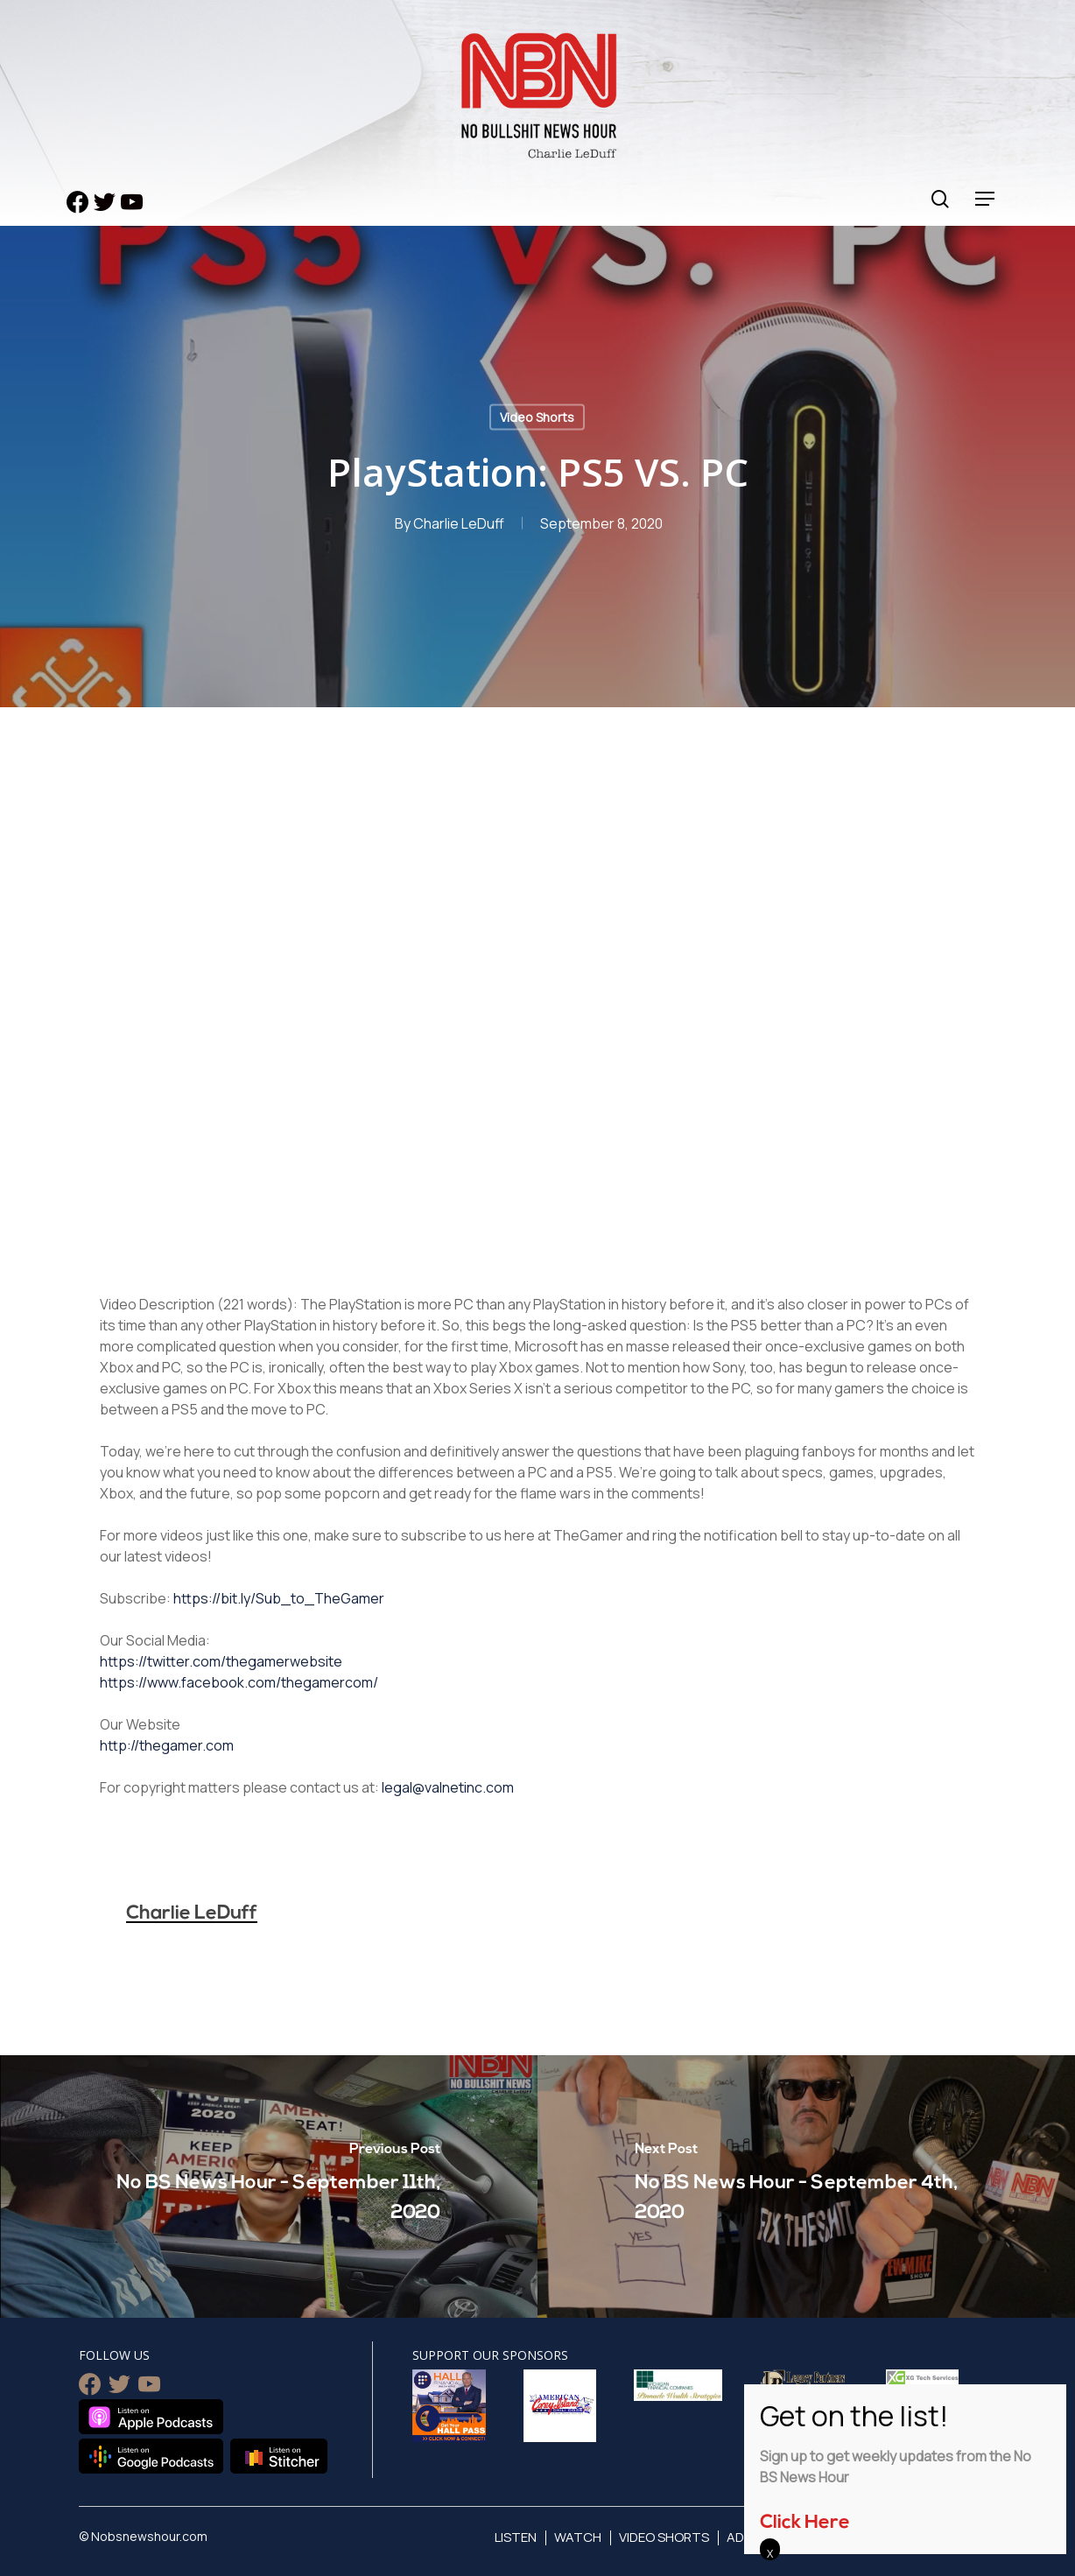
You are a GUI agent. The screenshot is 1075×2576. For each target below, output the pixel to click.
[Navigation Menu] (985, 199)
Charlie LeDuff (458, 523)
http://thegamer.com (167, 1745)
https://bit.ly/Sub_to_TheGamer (278, 1598)
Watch (577, 2537)
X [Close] (770, 2553)
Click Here (805, 2523)
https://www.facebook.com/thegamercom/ (239, 1682)
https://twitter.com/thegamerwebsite (221, 1661)
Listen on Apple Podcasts (151, 2416)
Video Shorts (537, 417)
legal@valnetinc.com (448, 1787)
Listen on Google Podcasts (151, 2456)
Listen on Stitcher (278, 2456)
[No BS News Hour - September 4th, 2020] (806, 2186)
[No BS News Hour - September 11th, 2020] (269, 2186)
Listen (516, 2537)
